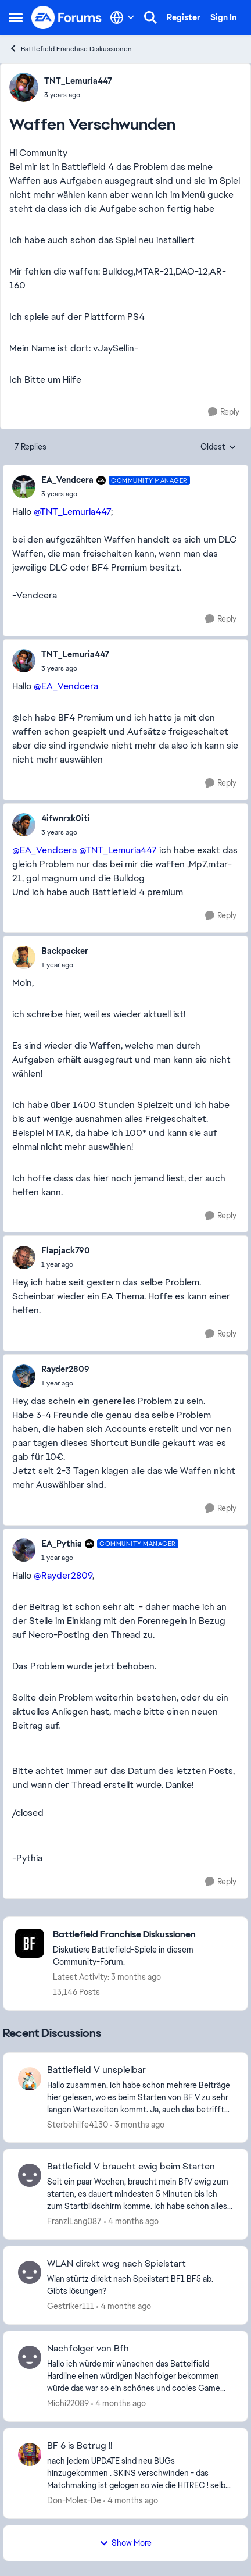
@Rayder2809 (63, 1575)
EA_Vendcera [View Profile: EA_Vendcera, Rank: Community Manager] (67, 480)
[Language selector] (122, 17)
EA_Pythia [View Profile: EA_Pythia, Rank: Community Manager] (61, 1543)
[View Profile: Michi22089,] (29, 2357)
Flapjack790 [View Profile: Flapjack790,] (65, 1250)
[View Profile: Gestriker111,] (29, 2272)
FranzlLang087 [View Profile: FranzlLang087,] (74, 2221)
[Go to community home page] (66, 17)
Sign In (223, 17)
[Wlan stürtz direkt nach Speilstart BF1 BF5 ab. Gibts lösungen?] (140, 2285)
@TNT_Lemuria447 (72, 511)
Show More (125, 2543)
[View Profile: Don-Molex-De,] (29, 2454)
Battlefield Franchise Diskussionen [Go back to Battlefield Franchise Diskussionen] (70, 49)
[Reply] (224, 412)
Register (183, 17)
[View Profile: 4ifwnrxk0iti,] (23, 824)
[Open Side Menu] (15, 17)
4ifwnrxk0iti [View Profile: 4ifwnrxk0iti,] (65, 818)
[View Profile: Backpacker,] (23, 957)
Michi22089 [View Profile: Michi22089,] (68, 2403)
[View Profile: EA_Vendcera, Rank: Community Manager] (23, 486)
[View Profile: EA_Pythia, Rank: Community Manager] (23, 1550)
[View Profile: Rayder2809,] (23, 1376)
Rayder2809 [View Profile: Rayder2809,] (65, 1369)
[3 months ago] (137, 2124)
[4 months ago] (131, 2221)
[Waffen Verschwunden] (115, 494)
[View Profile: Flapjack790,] (23, 1257)
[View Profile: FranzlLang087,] (29, 2175)
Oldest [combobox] (218, 447)
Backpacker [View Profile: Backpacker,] (64, 951)
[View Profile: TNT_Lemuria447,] (23, 87)
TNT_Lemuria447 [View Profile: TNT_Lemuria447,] (78, 81)
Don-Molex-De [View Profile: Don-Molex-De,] (74, 2500)
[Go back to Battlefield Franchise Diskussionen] (144, 1935)
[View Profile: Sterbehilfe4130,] (29, 2078)
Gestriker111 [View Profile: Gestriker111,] (70, 2306)
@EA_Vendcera (66, 686)
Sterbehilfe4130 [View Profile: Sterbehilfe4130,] (77, 2124)
